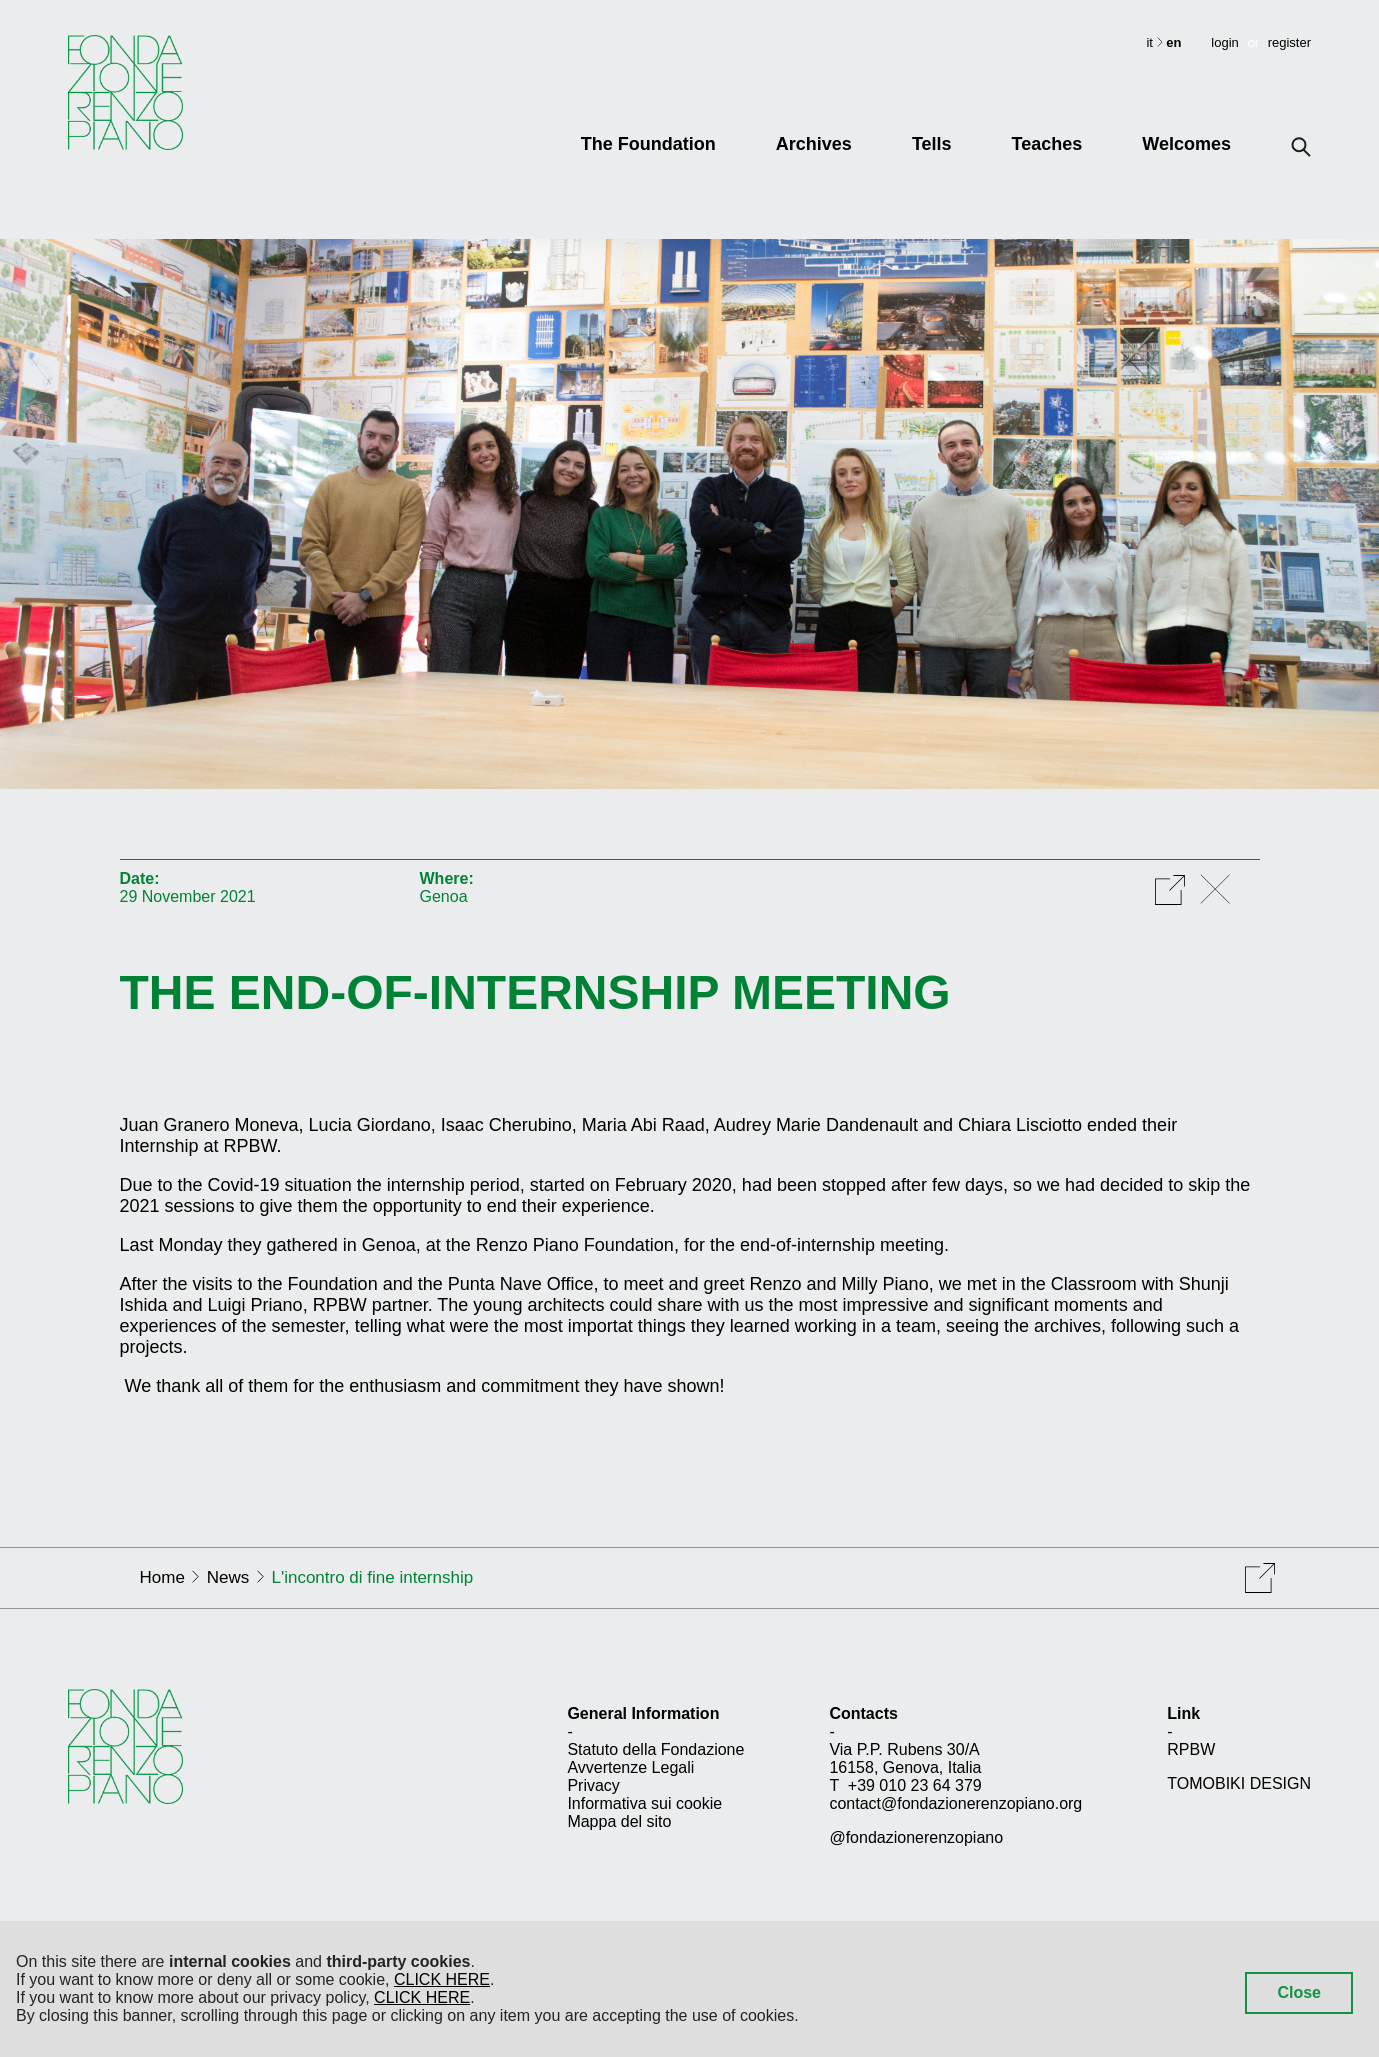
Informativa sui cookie (644, 1803)
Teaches (1047, 144)
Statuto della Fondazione (655, 1749)
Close (1299, 1992)
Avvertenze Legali (630, 1767)
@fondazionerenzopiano (916, 1837)
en (1173, 42)
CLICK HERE (442, 1979)
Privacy (593, 1785)
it (1151, 42)
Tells (932, 144)
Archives (814, 144)
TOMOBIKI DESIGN (1239, 1783)
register (1289, 42)
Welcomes (1186, 144)
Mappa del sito (619, 1821)
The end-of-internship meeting (535, 992)
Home (162, 1577)
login (1224, 42)
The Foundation (648, 144)
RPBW (1191, 1749)
